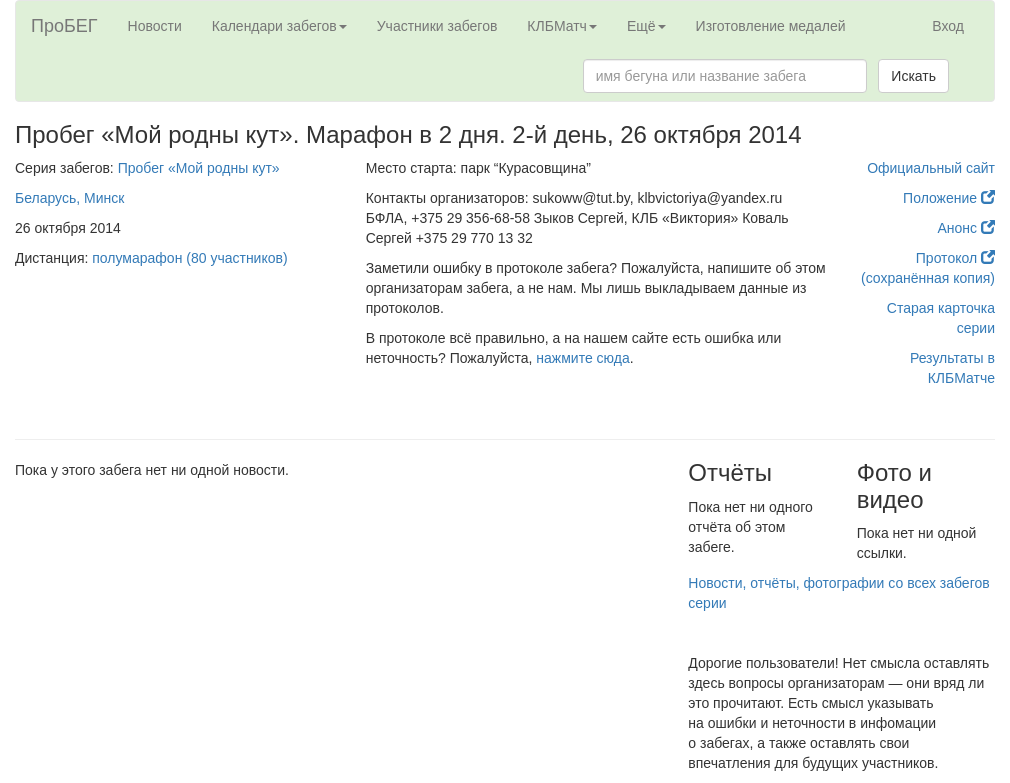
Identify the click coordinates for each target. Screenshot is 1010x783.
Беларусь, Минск (69, 198)
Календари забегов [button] (279, 26)
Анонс (966, 228)
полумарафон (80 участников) (189, 258)
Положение (949, 198)
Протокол (955, 258)
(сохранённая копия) (928, 278)
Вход (948, 26)
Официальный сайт (931, 168)
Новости (155, 26)
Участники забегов (437, 26)
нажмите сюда (582, 358)
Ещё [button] (646, 26)
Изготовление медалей (771, 26)
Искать (913, 76)
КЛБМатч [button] (562, 26)
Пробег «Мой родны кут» (199, 168)
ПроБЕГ (64, 26)
